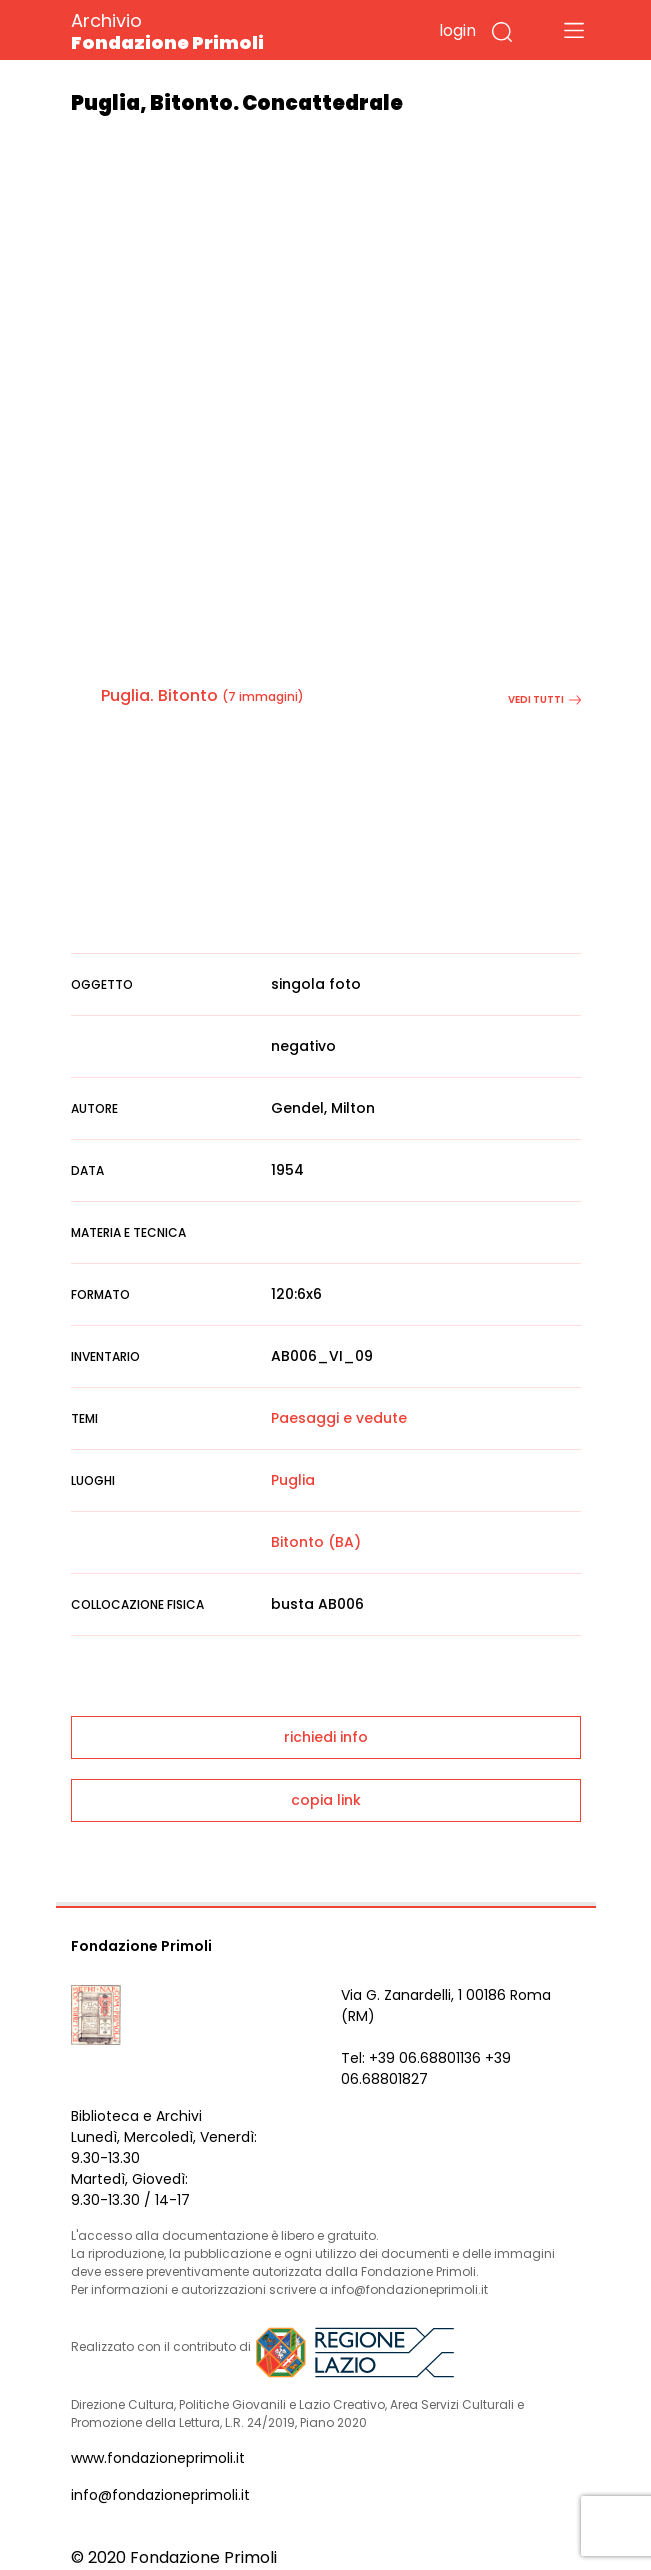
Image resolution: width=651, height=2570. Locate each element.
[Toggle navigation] (574, 30)
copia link (326, 1800)
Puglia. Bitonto (159, 695)
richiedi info (326, 1737)
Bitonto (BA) (316, 1542)
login (457, 30)
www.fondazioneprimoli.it (158, 2458)
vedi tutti (544, 699)
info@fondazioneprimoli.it (160, 2495)
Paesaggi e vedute (339, 1418)
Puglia (293, 1480)
